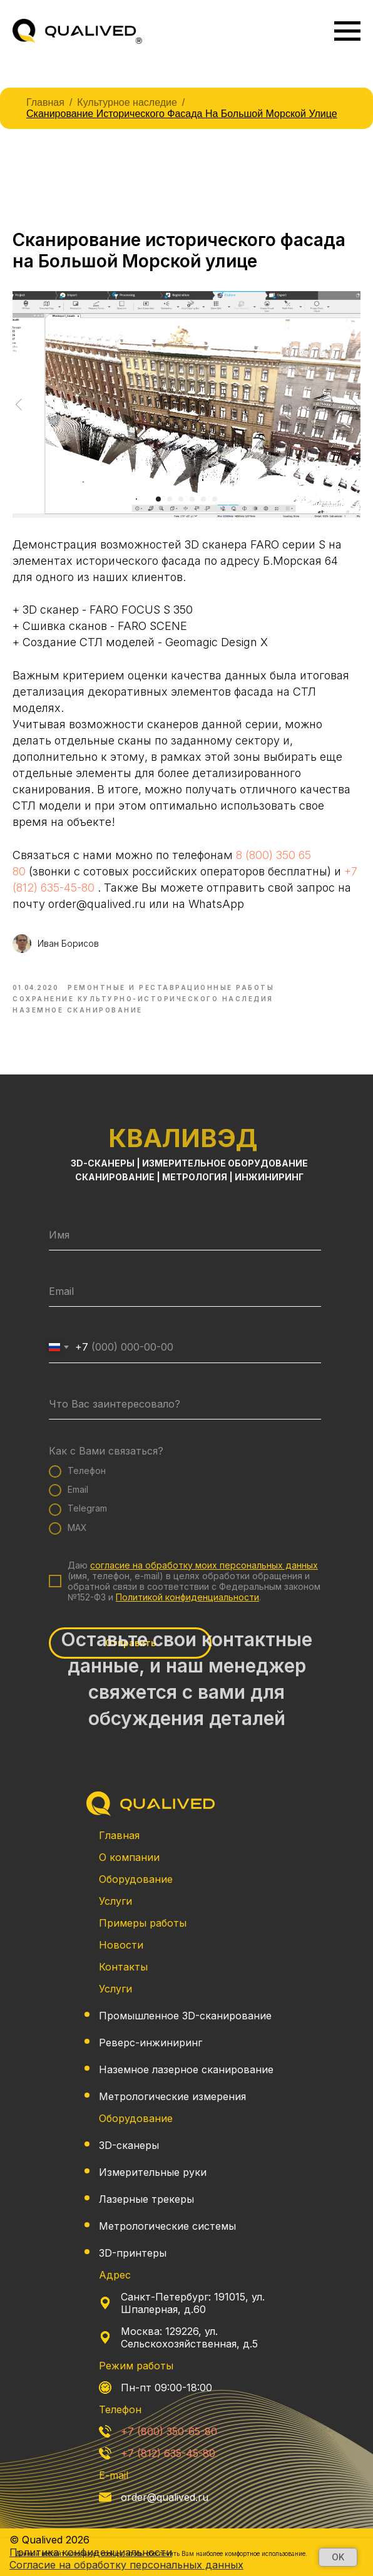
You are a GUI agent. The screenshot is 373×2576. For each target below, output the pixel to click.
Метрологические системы (167, 2226)
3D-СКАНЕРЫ (103, 1163)
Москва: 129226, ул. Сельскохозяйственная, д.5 (189, 2337)
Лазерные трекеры (146, 2199)
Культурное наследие (126, 102)
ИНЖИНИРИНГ (269, 1177)
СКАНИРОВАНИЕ (115, 1177)
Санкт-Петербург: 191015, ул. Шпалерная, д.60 (193, 2303)
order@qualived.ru (97, 903)
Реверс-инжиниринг (150, 2042)
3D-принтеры (132, 2253)
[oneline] (185, 1403)
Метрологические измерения (172, 2096)
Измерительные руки (153, 2172)
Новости (121, 1945)
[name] (185, 1234)
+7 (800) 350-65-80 (169, 2431)
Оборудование (136, 1879)
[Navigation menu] (347, 31)
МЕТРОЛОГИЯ (194, 1177)
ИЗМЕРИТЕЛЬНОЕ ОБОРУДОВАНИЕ (225, 1163)
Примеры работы (142, 1923)
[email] (185, 1291)
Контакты (123, 1966)
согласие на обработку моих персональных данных (204, 1565)
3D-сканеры (129, 2145)
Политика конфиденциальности (63, 2560)
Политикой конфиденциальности (187, 1597)
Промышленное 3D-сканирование (185, 2015)
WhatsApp (216, 903)
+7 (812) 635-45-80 (168, 2453)
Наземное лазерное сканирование (186, 2069)
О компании (129, 1857)
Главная (45, 102)
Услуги (115, 1901)
